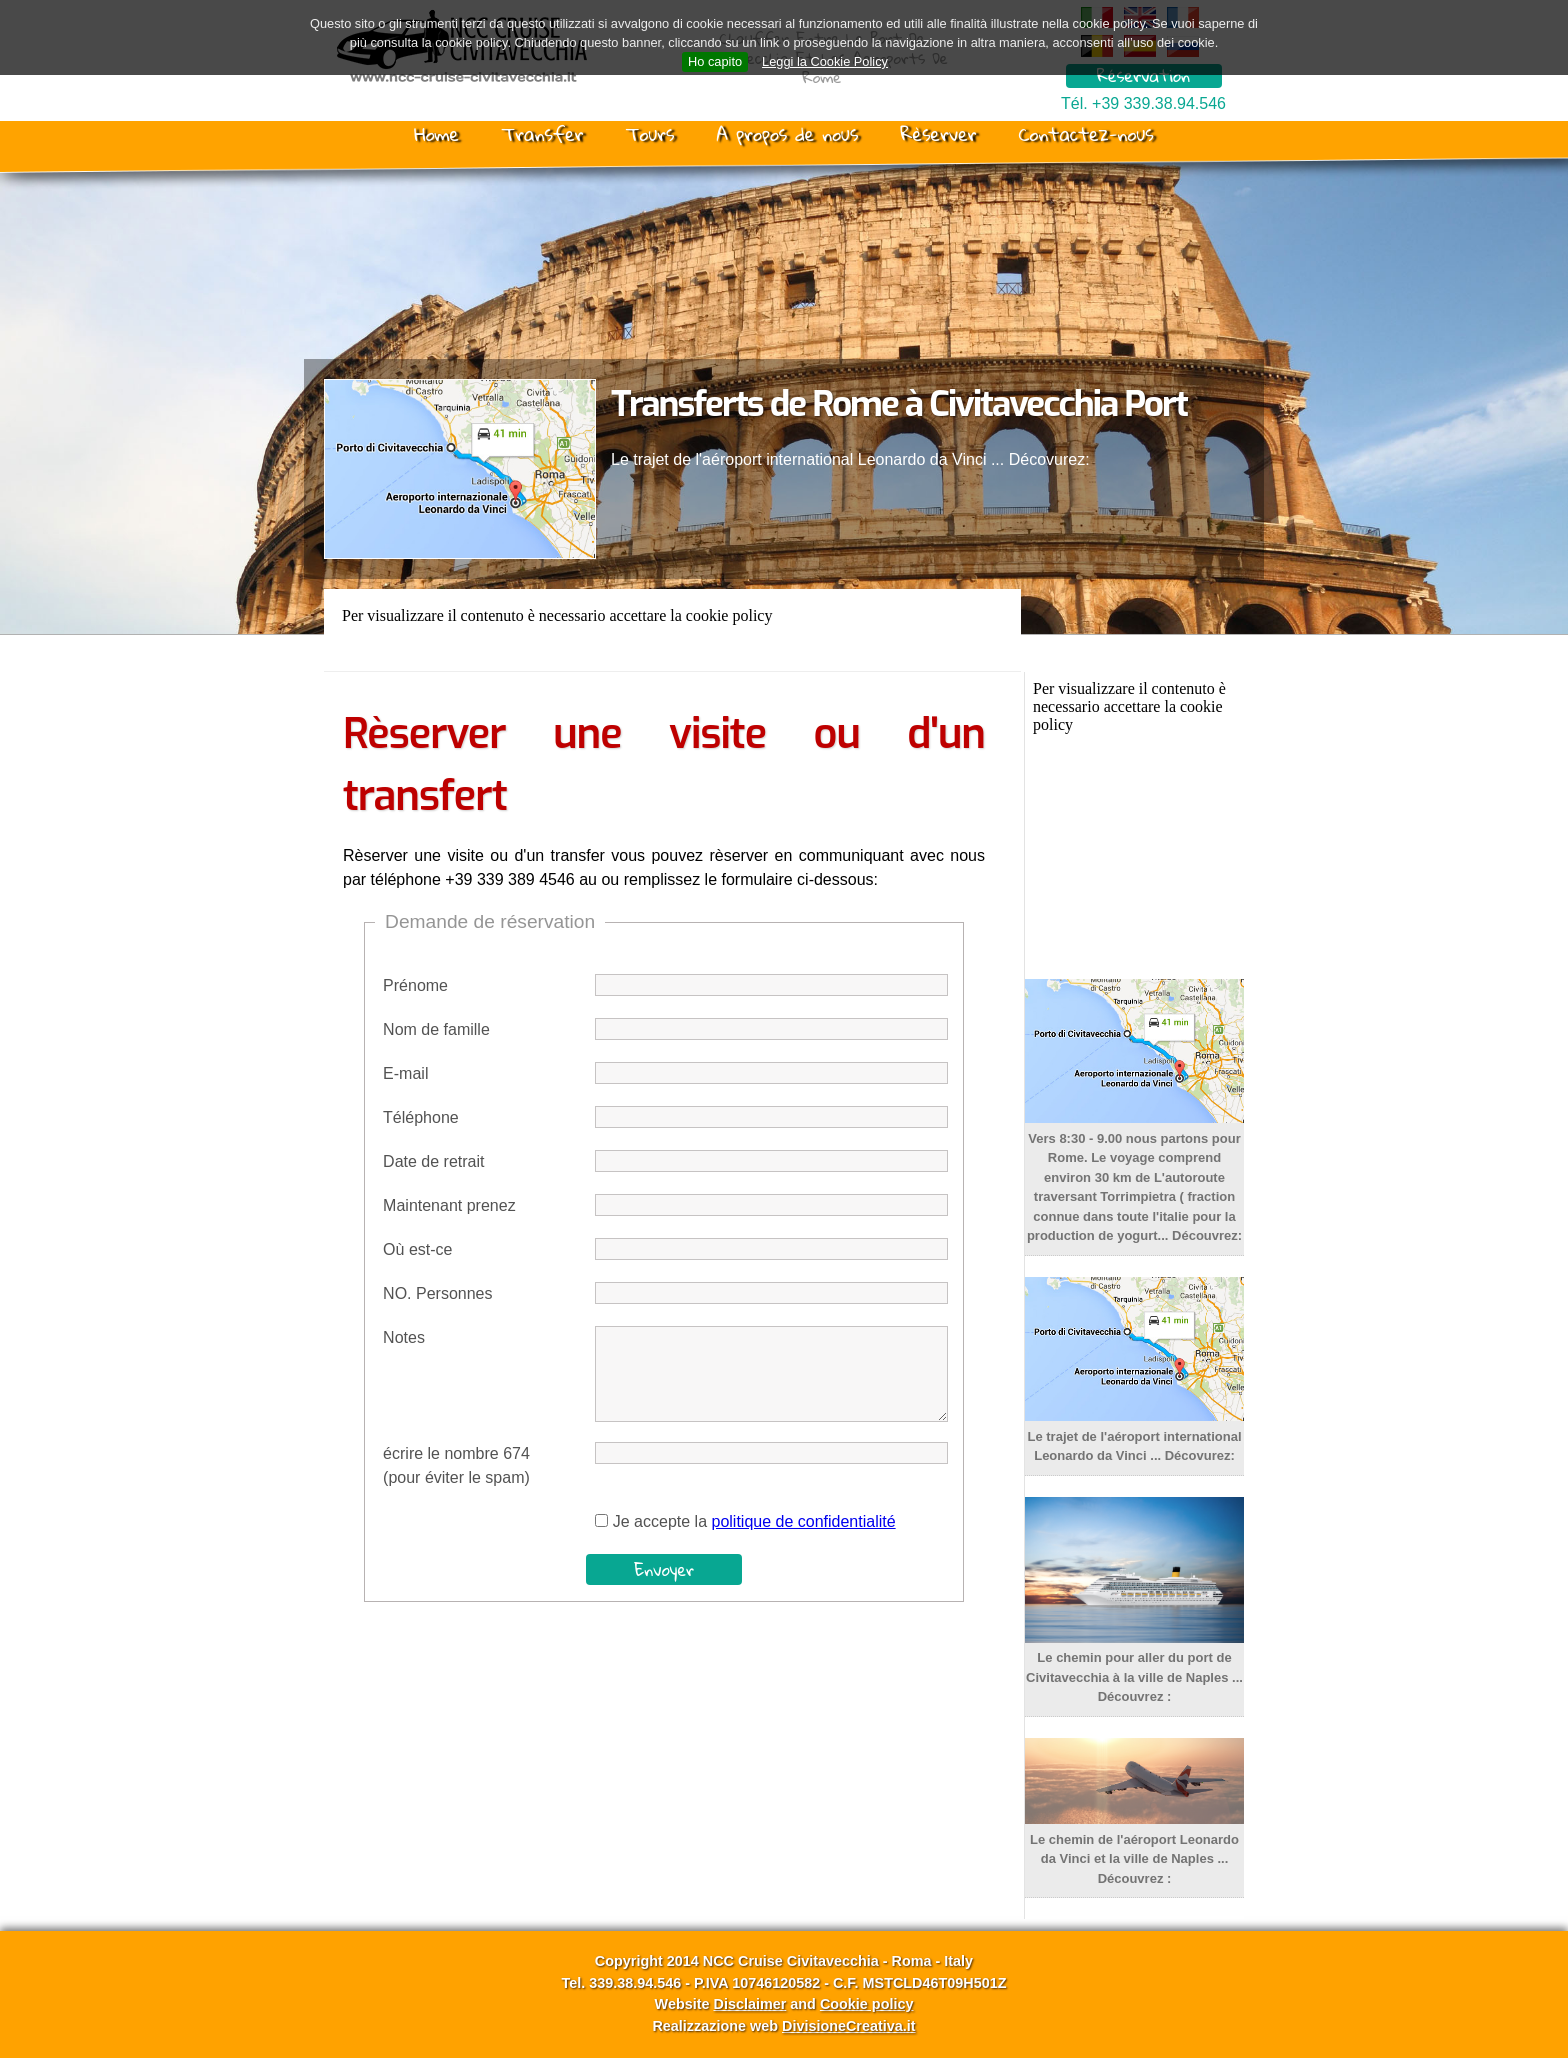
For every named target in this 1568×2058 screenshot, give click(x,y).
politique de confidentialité (803, 1521)
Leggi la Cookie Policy (825, 61)
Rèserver (938, 134)
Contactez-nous (1086, 134)
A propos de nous (787, 134)
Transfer (542, 134)
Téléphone (421, 1117)
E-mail (405, 1073)
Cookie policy (867, 2004)
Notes (404, 1337)
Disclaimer (749, 2004)
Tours (650, 134)
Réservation (1143, 76)
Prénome (415, 985)
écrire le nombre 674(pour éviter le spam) (456, 1465)
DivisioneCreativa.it (849, 2026)
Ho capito (715, 61)
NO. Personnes (437, 1293)
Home (436, 134)
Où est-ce (417, 1249)
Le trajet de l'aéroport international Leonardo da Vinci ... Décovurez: (1134, 1436)
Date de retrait (433, 1161)
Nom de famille (436, 1029)
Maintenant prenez (449, 1205)
